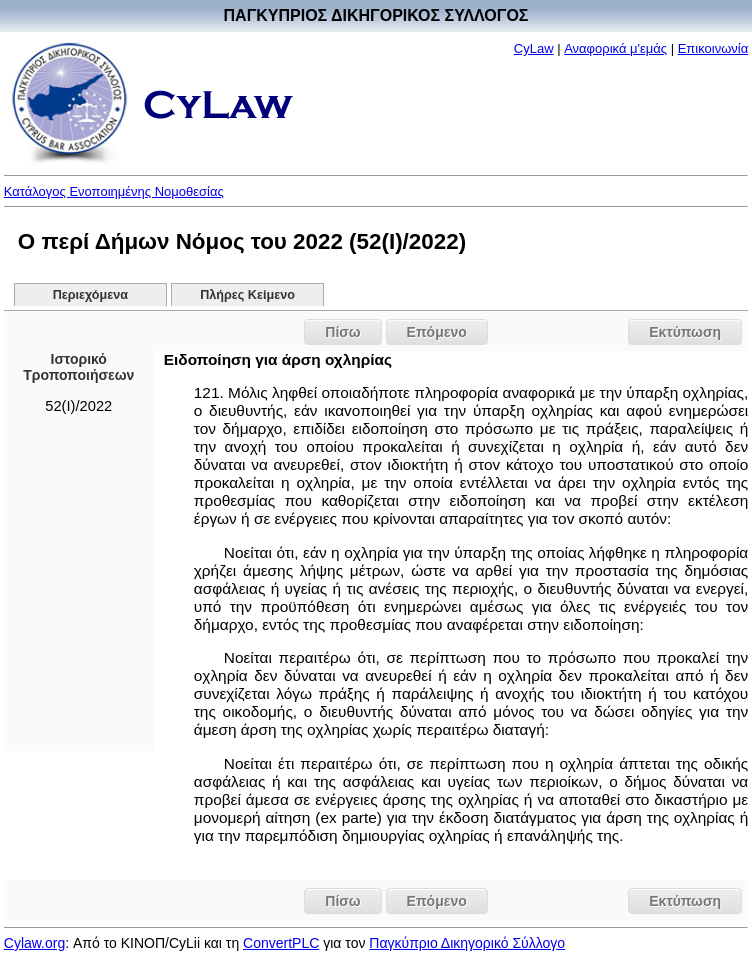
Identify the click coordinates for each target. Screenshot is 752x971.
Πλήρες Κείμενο (247, 295)
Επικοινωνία (713, 48)
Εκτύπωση (685, 332)
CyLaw (534, 48)
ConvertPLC (281, 943)
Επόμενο (437, 332)
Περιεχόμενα (90, 295)
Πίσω (342, 332)
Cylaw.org (34, 943)
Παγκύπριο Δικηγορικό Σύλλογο (467, 943)
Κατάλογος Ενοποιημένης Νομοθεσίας (114, 191)
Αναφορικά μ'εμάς (615, 48)
